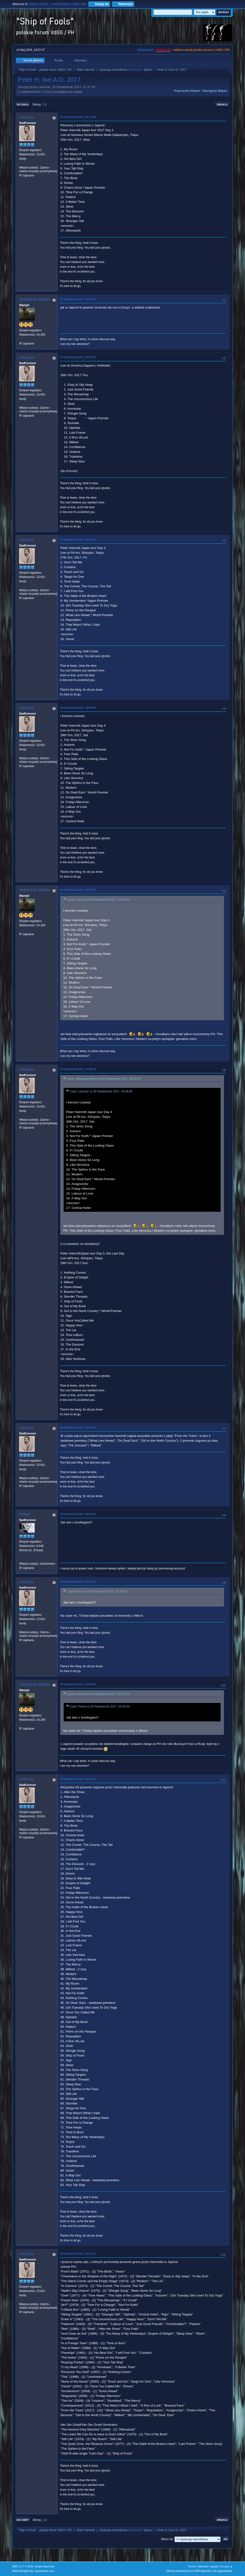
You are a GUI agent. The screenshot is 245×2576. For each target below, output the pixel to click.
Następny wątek (215, 91)
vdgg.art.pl (163, 50)
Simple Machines (45, 2566)
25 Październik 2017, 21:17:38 (78, 117)
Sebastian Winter (34, 299)
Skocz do (167, 2539)
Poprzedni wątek (187, 91)
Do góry (23, 2519)
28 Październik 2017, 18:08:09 (78, 707)
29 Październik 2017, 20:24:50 (78, 1514)
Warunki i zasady (208, 2566)
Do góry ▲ (226, 2566)
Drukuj (222, 104)
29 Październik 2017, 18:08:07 (78, 1427)
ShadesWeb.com (44, 2571)
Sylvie (147, 69)
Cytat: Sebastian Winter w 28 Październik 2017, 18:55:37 (104, 1079)
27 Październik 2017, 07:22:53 (78, 357)
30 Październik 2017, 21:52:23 (78, 1779)
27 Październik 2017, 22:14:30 (78, 539)
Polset (24, 1514)
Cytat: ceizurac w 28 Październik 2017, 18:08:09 (98, 899)
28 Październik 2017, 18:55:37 (78, 889)
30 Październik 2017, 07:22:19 (78, 1581)
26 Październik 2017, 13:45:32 (78, 299)
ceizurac (26, 117)
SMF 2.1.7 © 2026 (22, 2566)
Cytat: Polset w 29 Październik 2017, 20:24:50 (97, 1591)
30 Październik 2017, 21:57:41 (78, 2253)
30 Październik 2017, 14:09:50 (78, 1684)
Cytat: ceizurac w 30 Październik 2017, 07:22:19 (98, 1694)
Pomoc (192, 2566)
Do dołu (23, 104)
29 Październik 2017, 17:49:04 (78, 1069)
